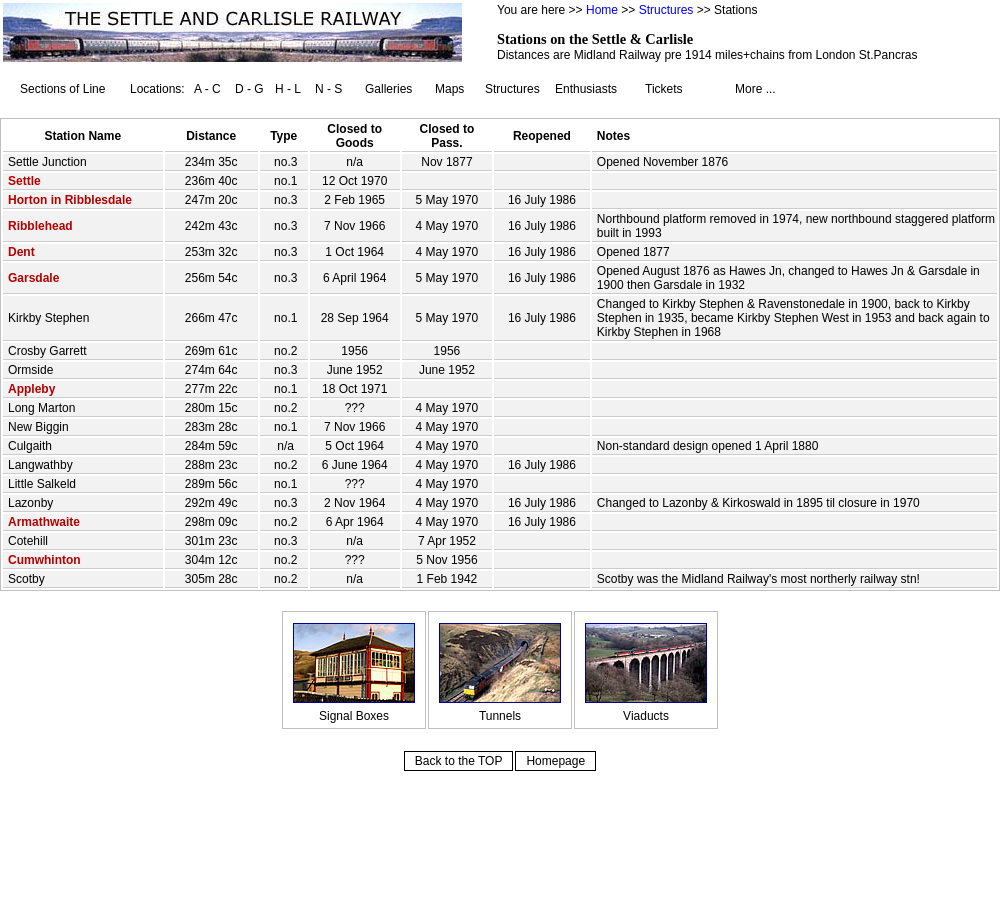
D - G (249, 89)
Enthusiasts (586, 89)
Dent (21, 252)
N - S (328, 89)
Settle (24, 181)
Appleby (31, 389)
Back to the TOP (459, 761)
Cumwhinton (44, 560)
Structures (666, 10)
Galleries (388, 89)
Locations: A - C (175, 89)
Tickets (664, 89)
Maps (449, 89)
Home (602, 10)
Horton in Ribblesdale (70, 200)
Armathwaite (44, 522)
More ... (755, 89)
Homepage (555, 761)
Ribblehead (40, 226)
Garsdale (33, 278)
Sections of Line (62, 89)
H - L (288, 89)
